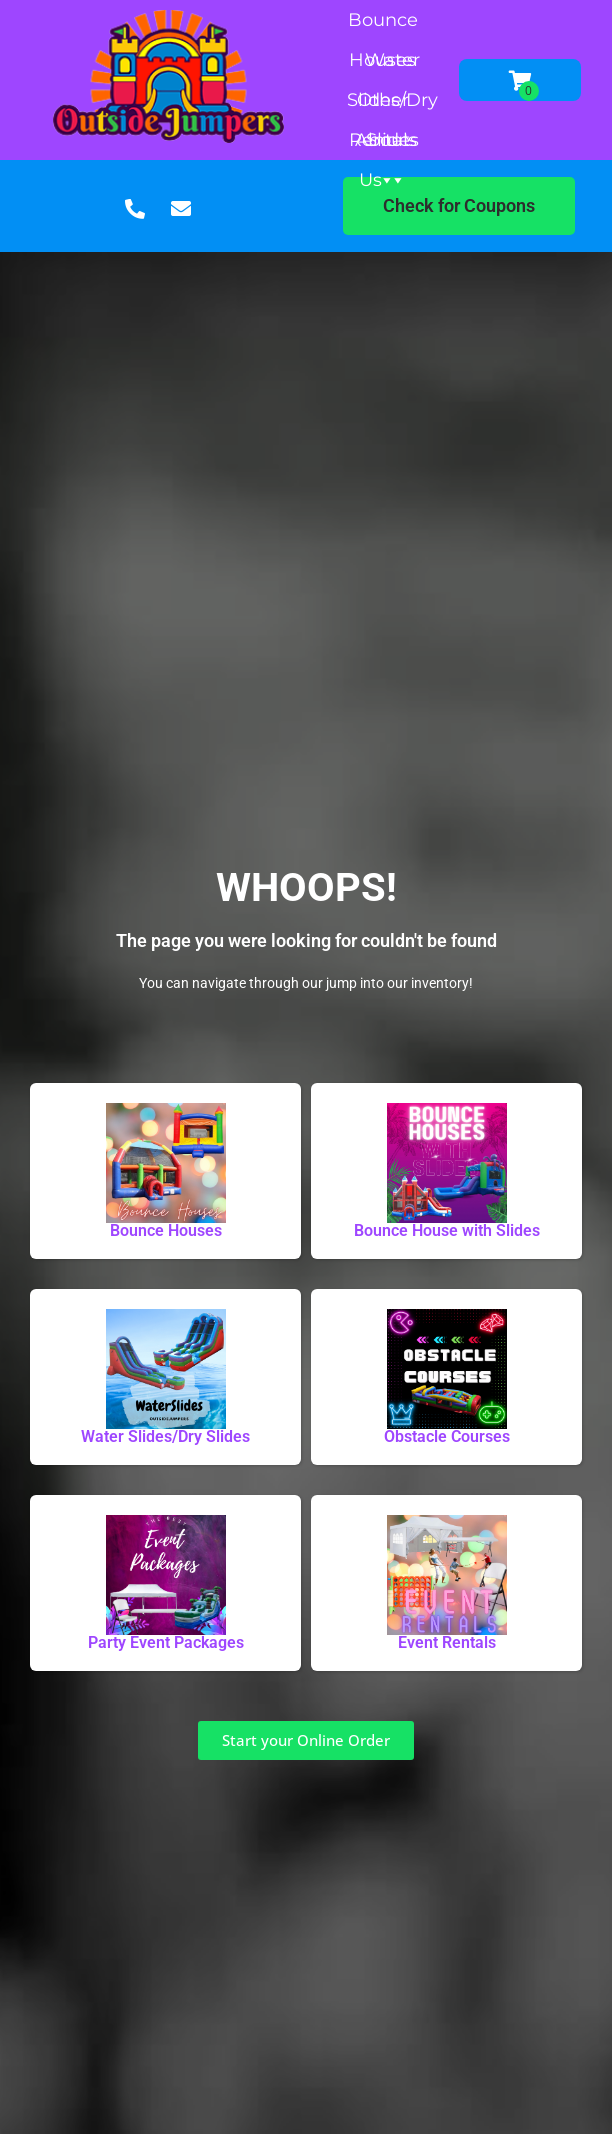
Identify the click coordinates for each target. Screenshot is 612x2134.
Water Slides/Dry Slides (392, 64)
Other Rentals (383, 104)
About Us (382, 144)
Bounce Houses (383, 24)
